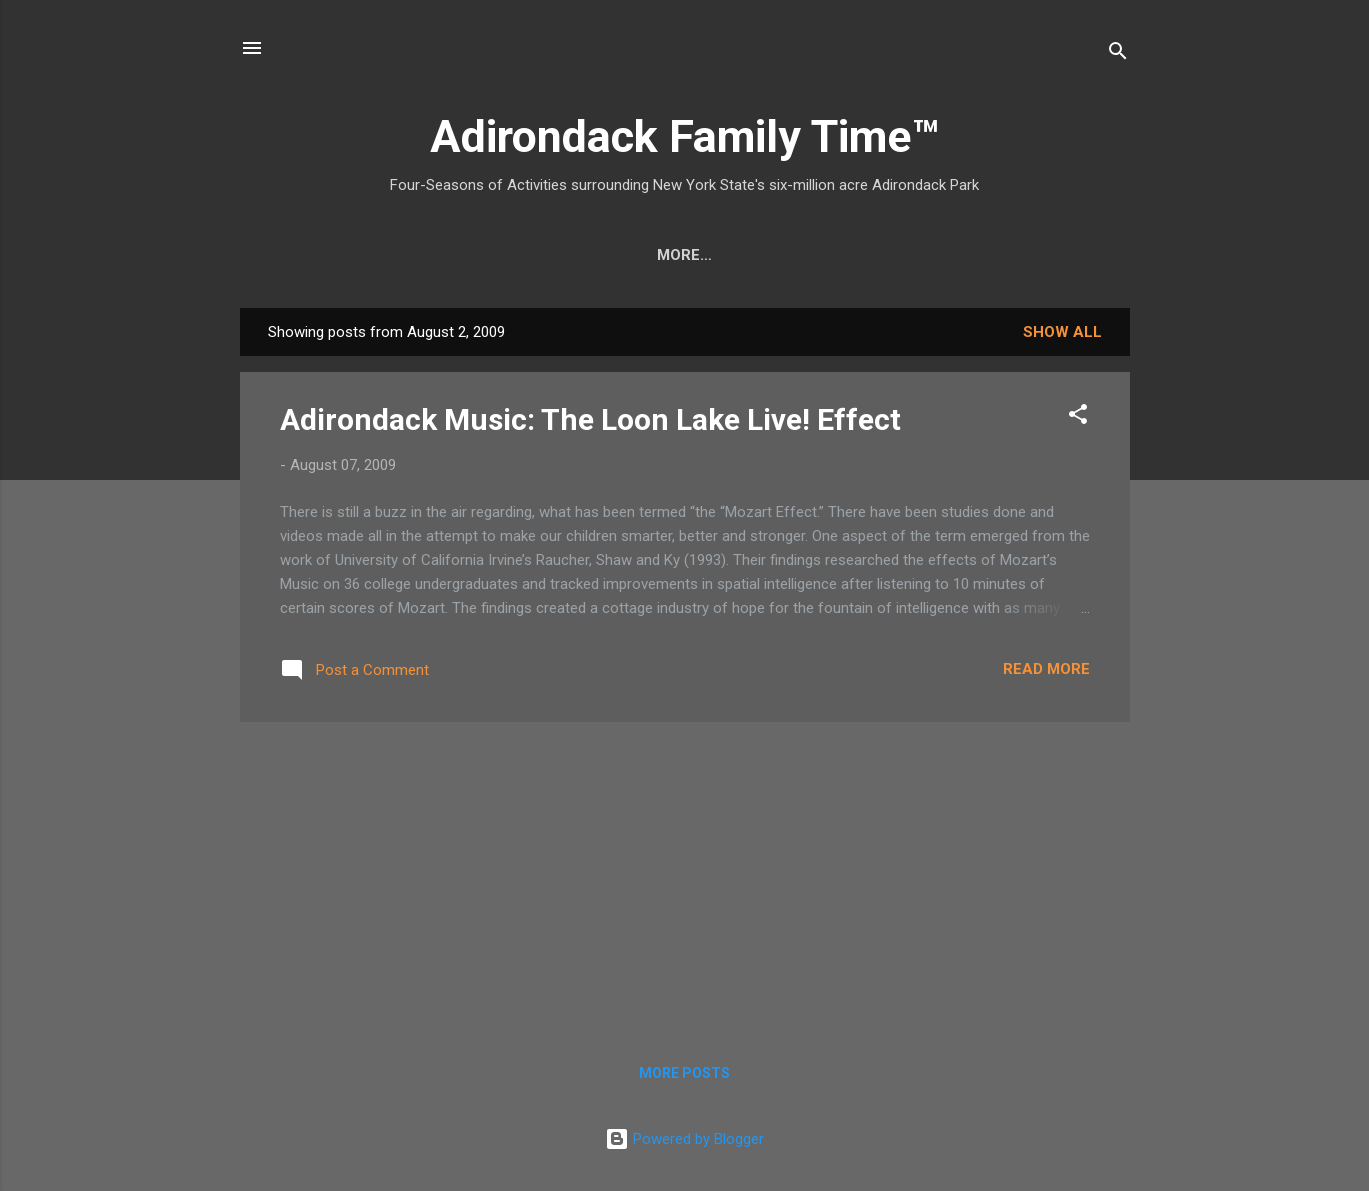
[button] (1078, 417)
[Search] (1118, 54)
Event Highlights (1017, 255)
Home (302, 255)
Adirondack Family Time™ (684, 136)
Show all (1062, 332)
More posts (684, 1073)
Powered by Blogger (684, 1139)
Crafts (390, 255)
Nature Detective (653, 255)
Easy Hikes (500, 255)
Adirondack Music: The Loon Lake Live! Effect (590, 419)
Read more (1046, 669)
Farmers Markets (835, 255)
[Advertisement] (685, 878)
